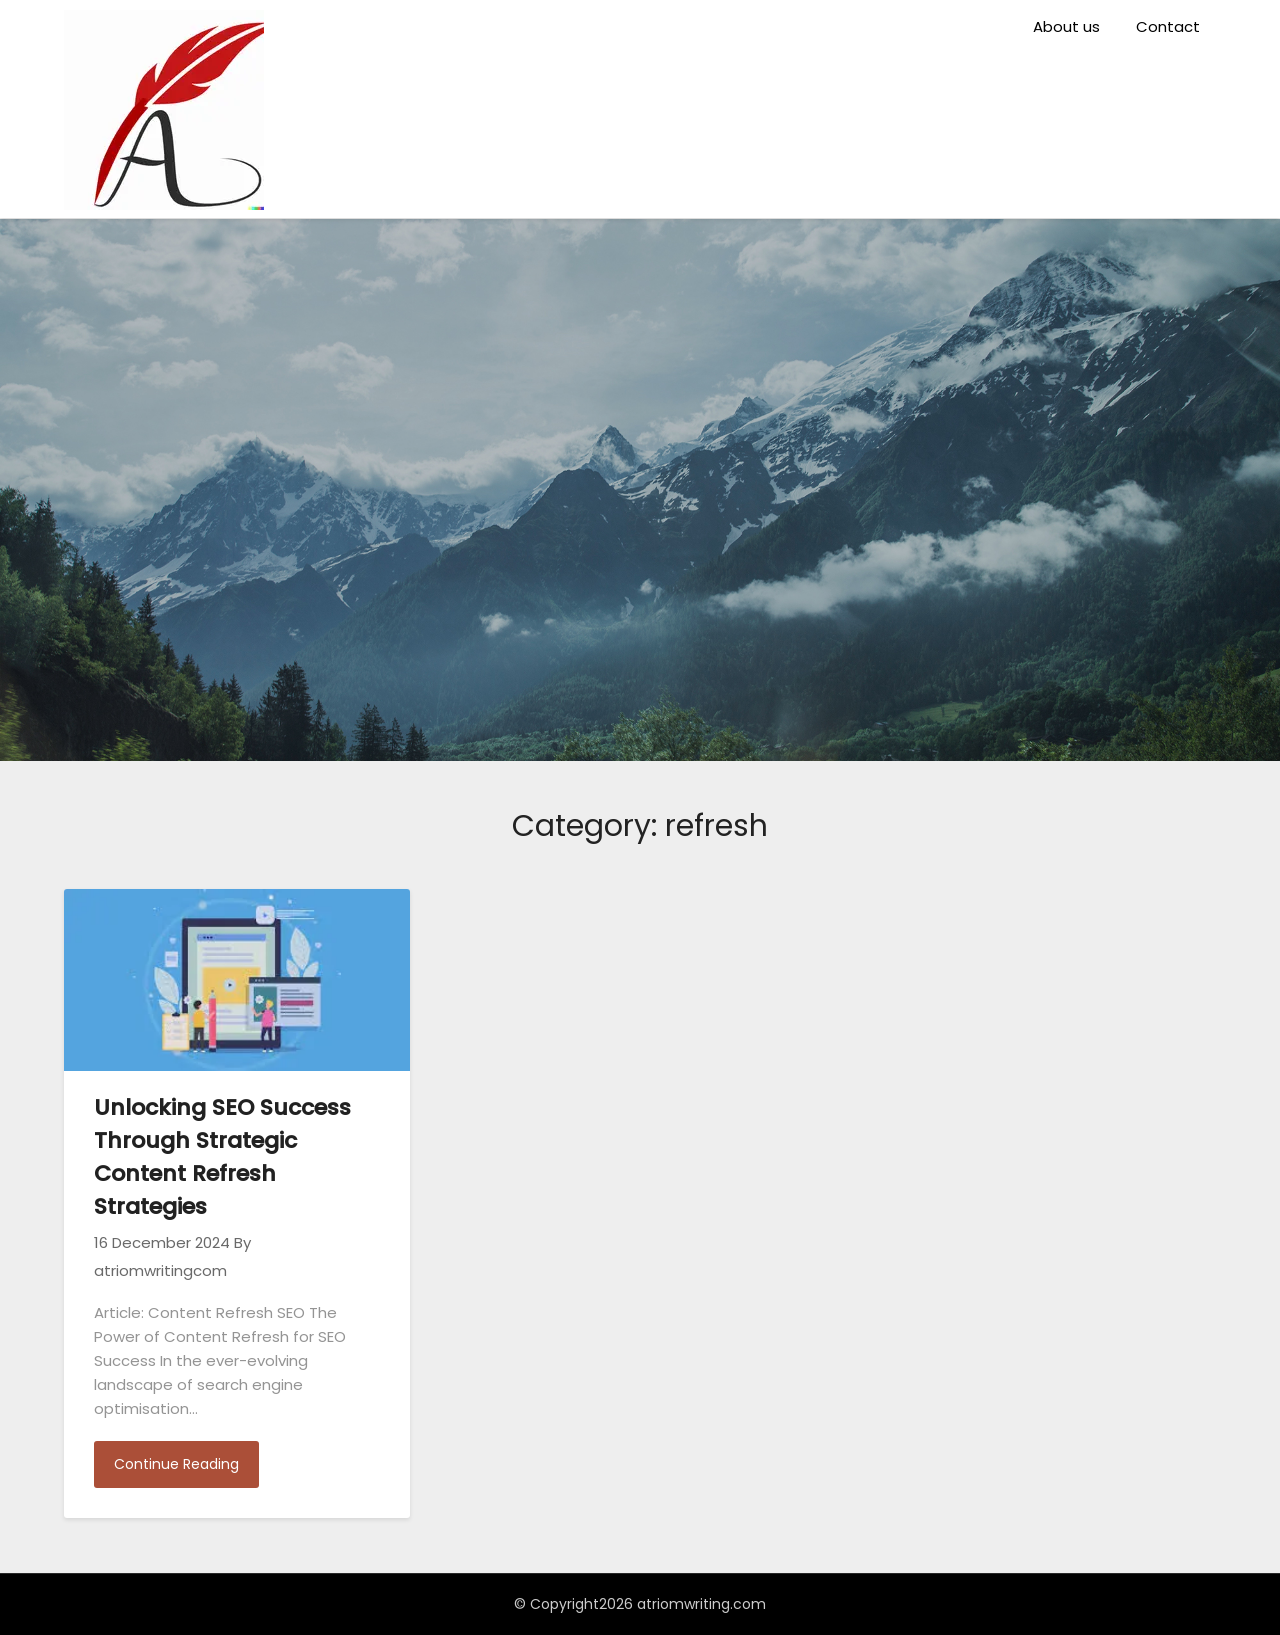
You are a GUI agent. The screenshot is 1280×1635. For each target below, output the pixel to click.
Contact (1168, 26)
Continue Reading (176, 1464)
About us (1066, 26)
